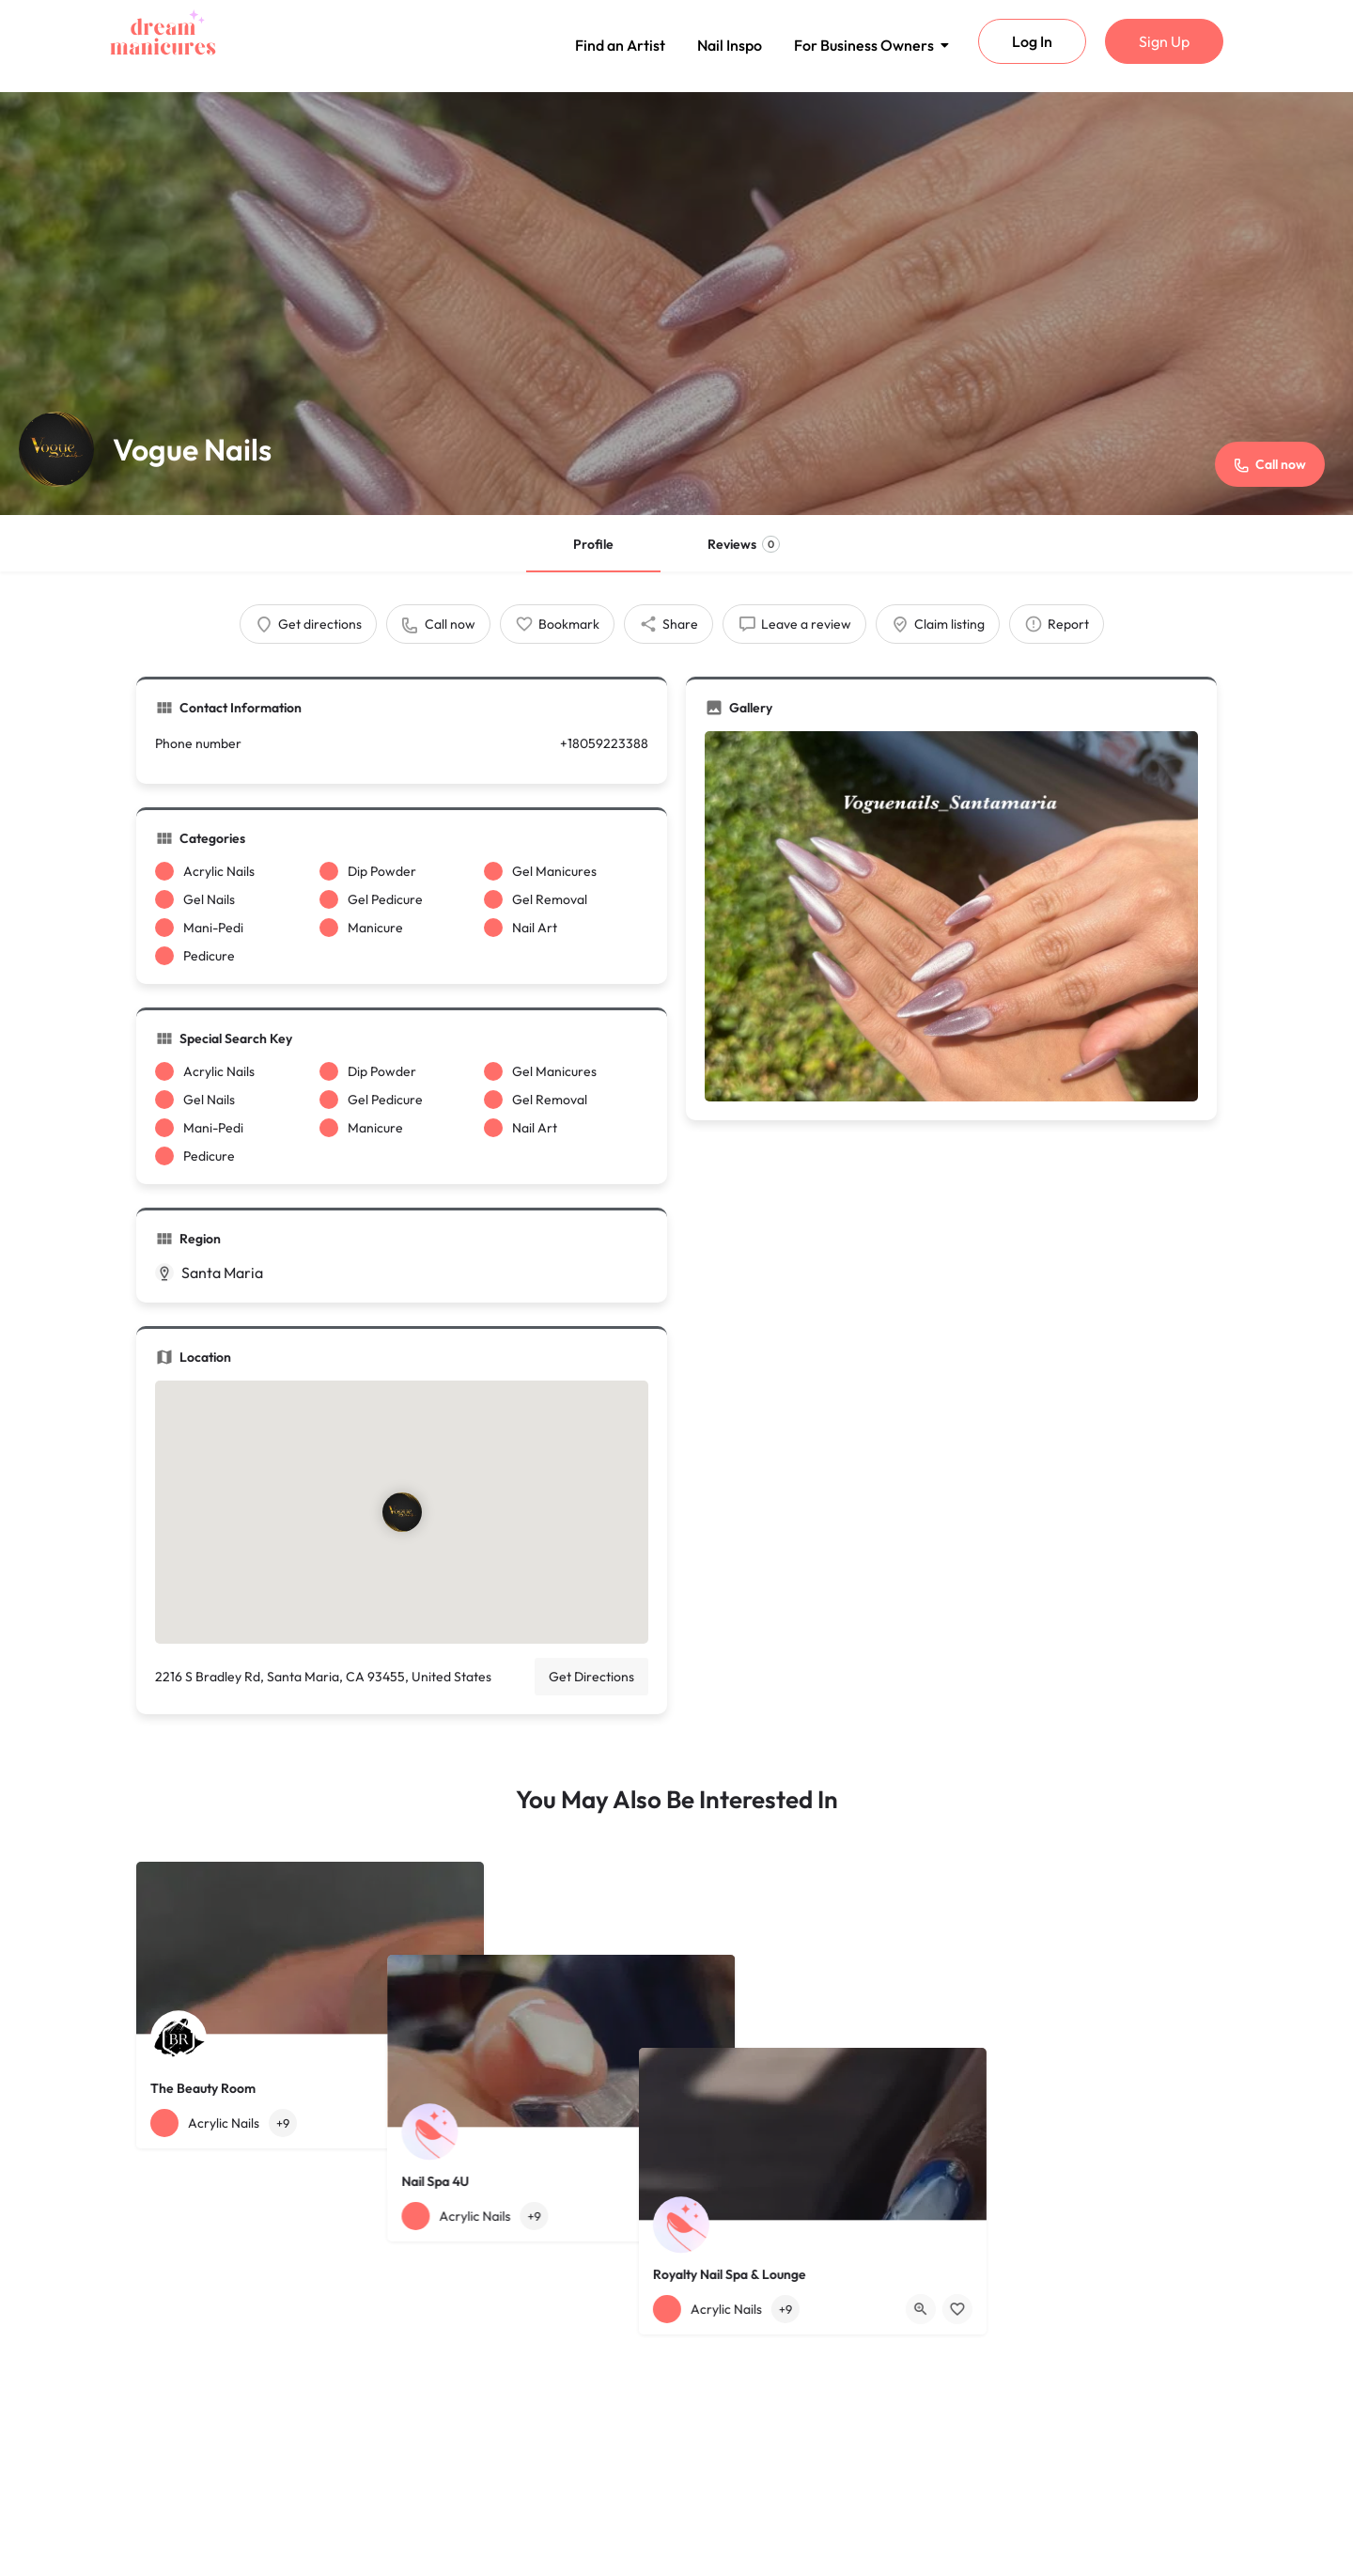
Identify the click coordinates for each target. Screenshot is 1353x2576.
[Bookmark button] (455, 2123)
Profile (593, 544)
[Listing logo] (56, 449)
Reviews (744, 544)
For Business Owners (867, 45)
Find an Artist (620, 45)
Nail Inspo (729, 45)
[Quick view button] (418, 2123)
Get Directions (591, 1676)
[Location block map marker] (402, 1512)
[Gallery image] (951, 916)
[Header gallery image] (676, 303)
